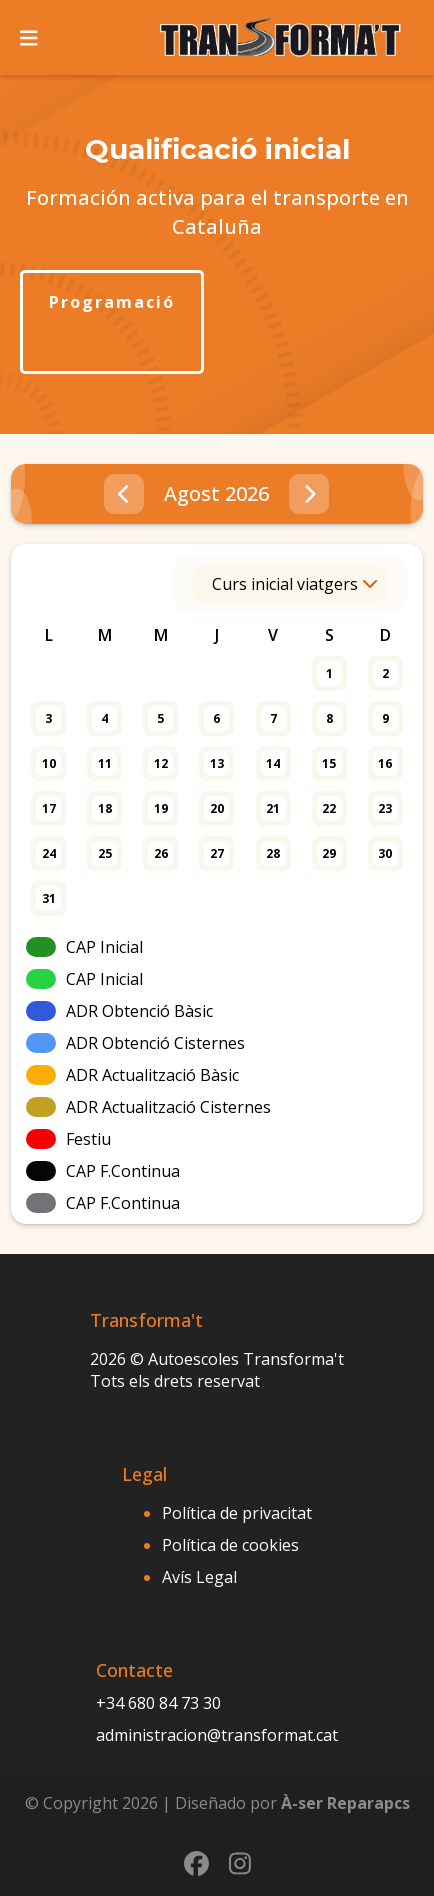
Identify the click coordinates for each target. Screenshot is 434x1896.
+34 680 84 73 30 (158, 1703)
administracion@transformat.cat (217, 1735)
